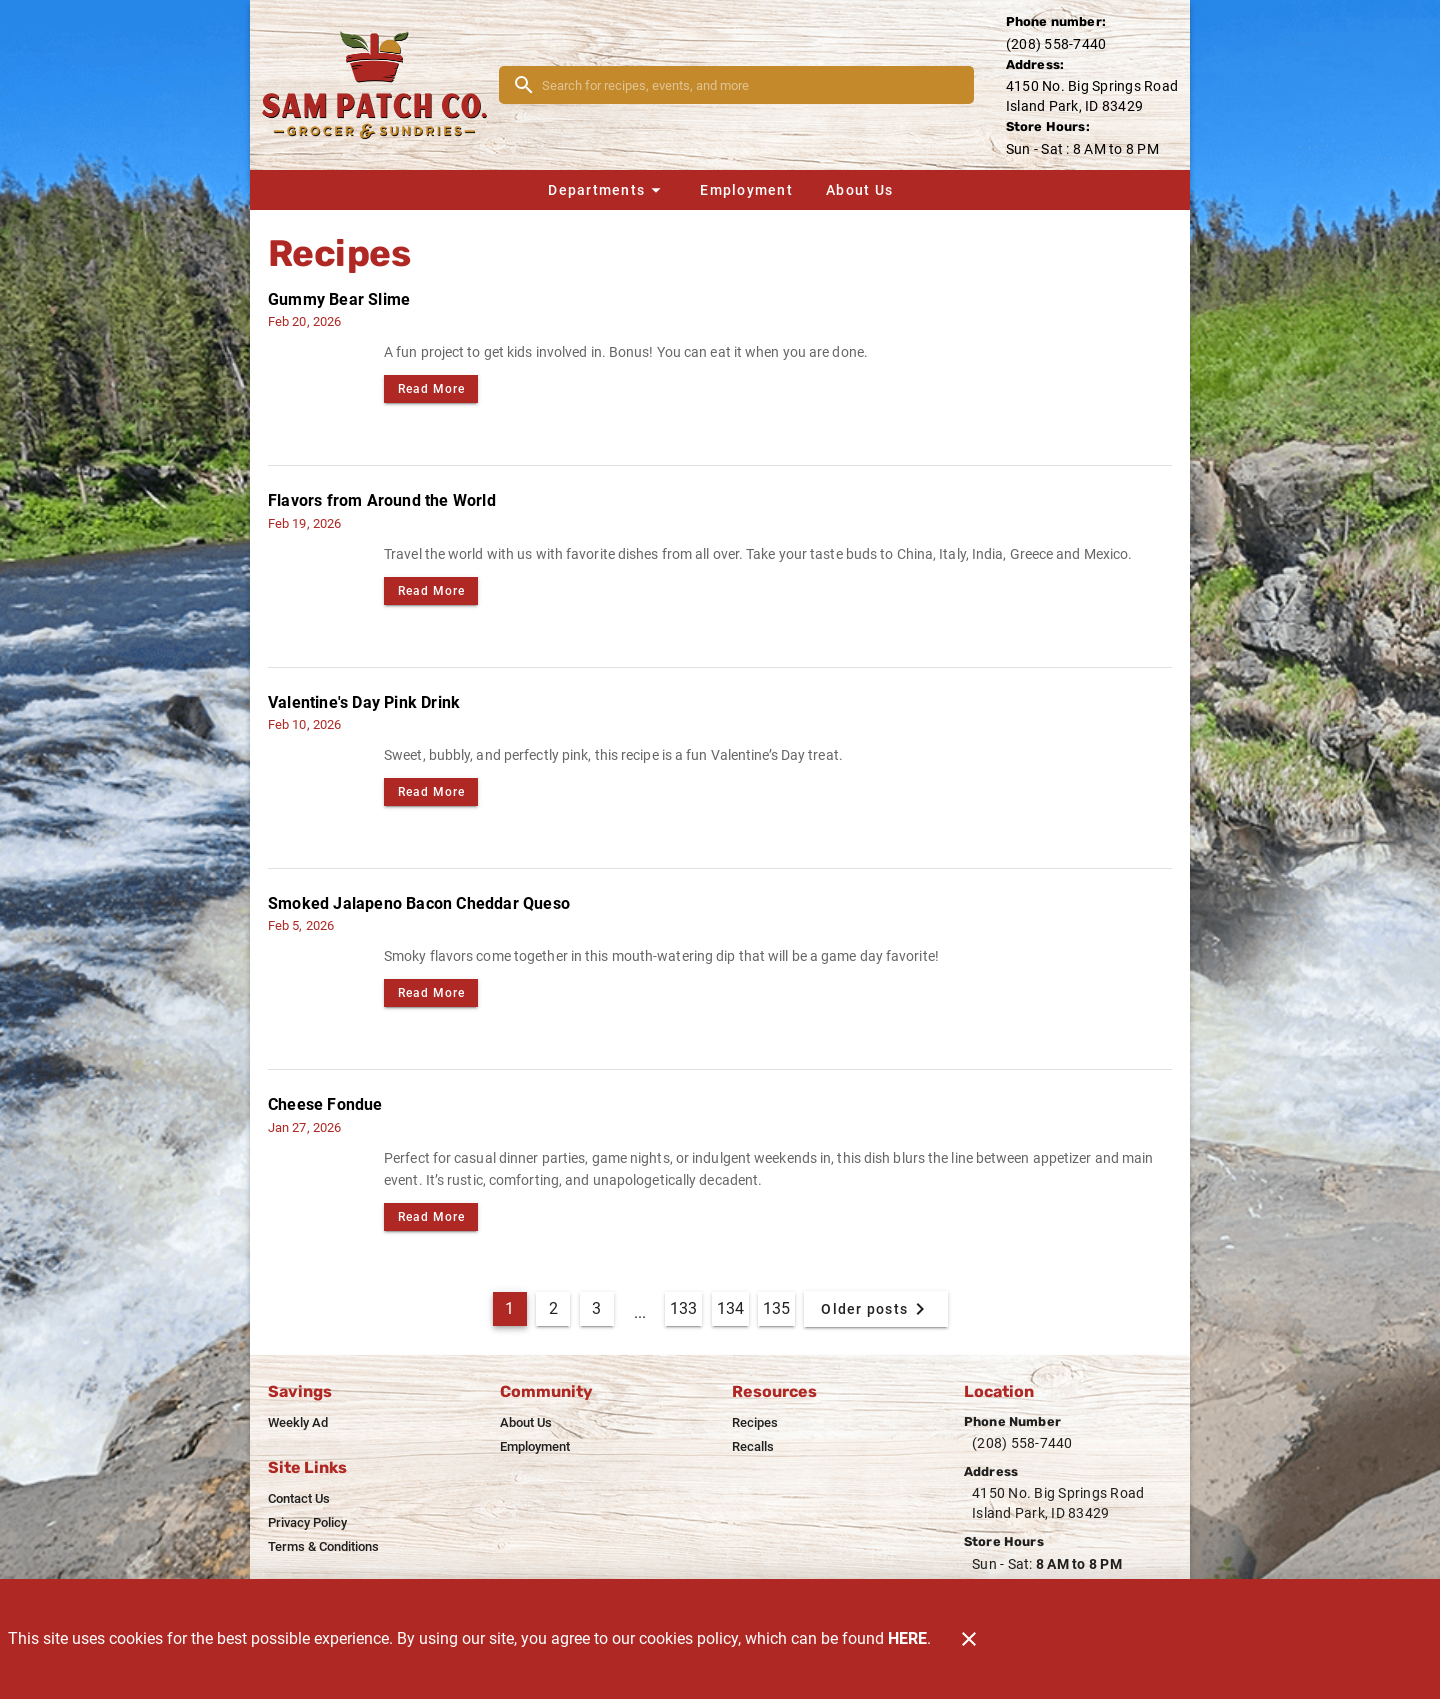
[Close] (969, 1639)
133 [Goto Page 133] (683, 1308)
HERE (907, 1638)
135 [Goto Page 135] (776, 1308)
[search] (750, 85)
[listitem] (298, 1423)
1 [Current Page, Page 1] (509, 1308)
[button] (607, 190)
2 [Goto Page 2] (553, 1308)
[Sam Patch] (380, 85)
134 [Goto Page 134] (730, 1308)
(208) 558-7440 (1056, 44)
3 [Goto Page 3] (596, 1308)
